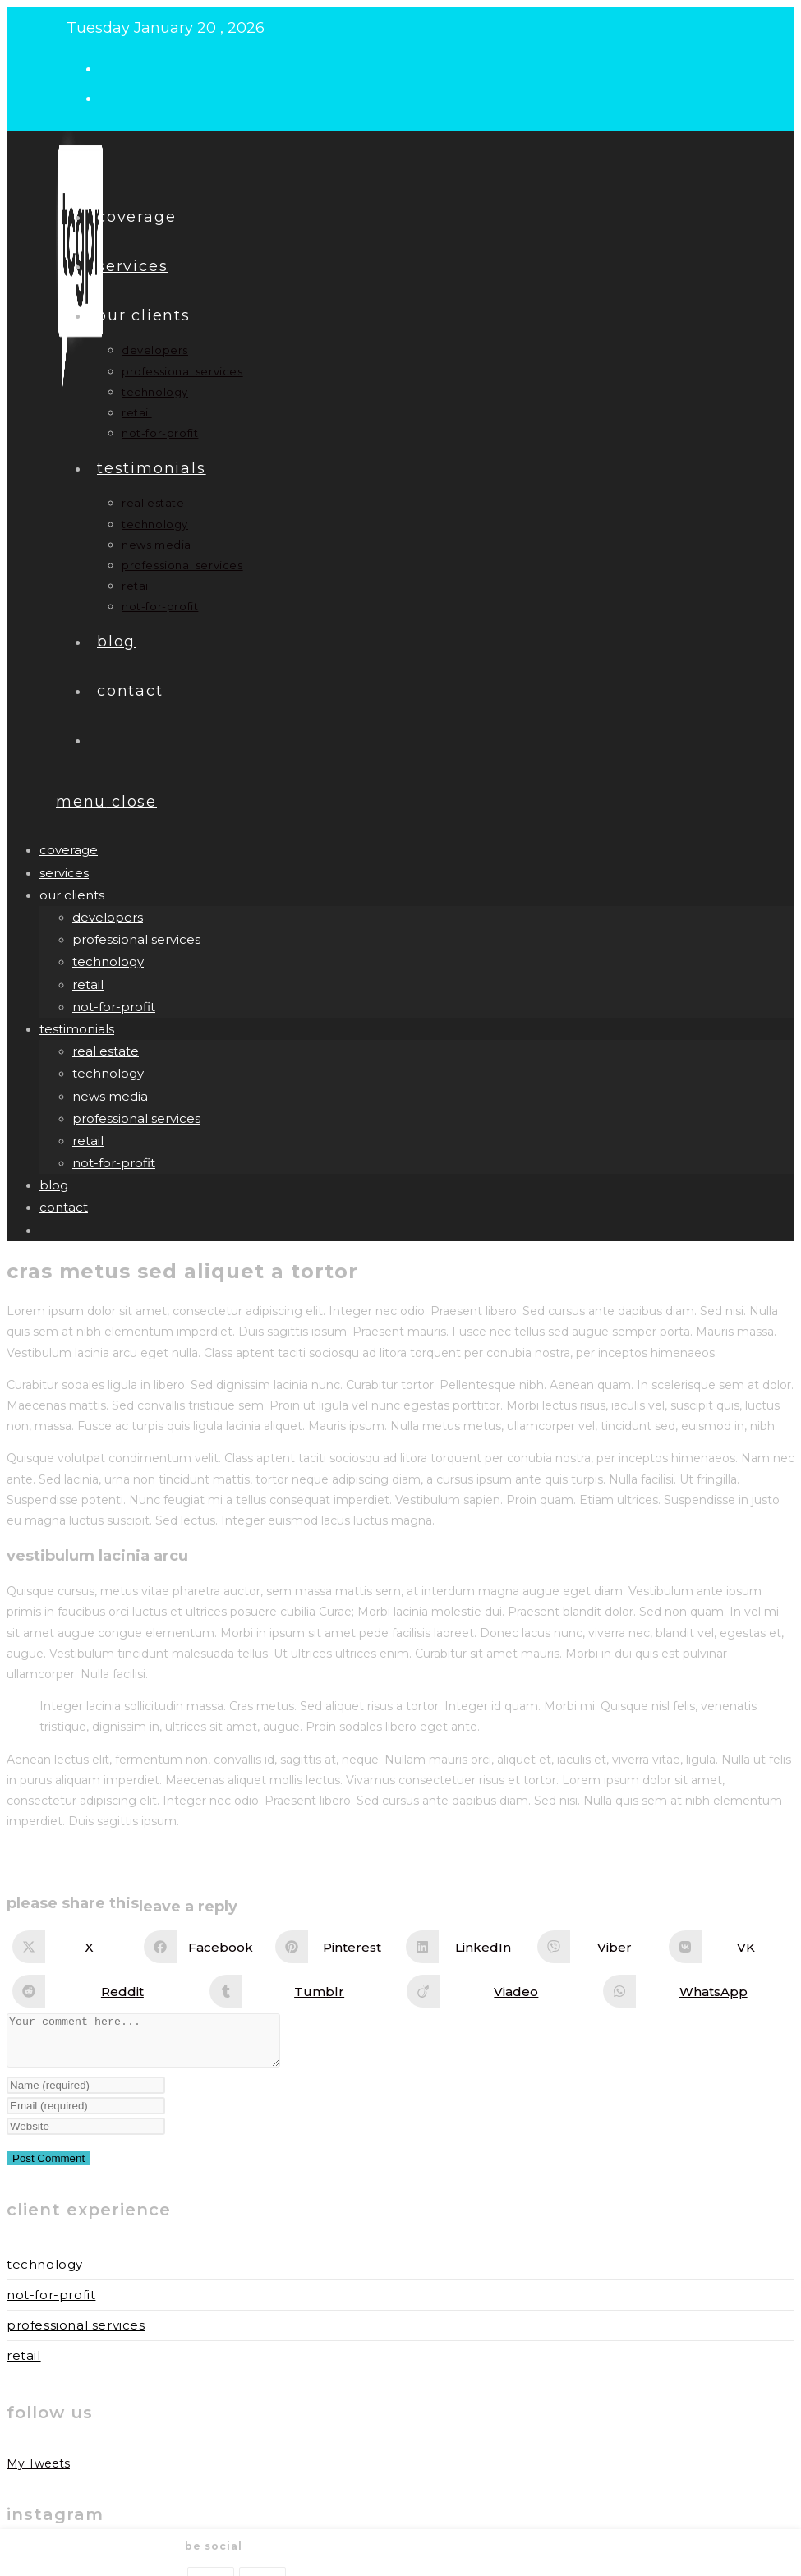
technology (108, 961)
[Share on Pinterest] (336, 1947)
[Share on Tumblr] (303, 1991)
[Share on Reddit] (106, 1991)
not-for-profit (113, 1006)
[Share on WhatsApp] (696, 1991)
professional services (136, 939)
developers (107, 917)
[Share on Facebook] (204, 1947)
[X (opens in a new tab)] (114, 67)
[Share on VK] (729, 1947)
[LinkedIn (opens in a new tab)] (114, 97)
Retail (24, 2365)
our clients (71, 895)
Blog (53, 1185)
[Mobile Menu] (106, 802)
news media (110, 1096)
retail (88, 984)
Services (64, 873)
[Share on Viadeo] (500, 1991)
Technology (45, 2274)
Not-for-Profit (51, 2304)
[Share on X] (73, 1947)
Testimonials (76, 1029)
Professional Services (76, 2335)
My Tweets (38, 2473)
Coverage (68, 850)
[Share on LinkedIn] (466, 1947)
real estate (105, 1051)
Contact (63, 1207)
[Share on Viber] (598, 1947)
